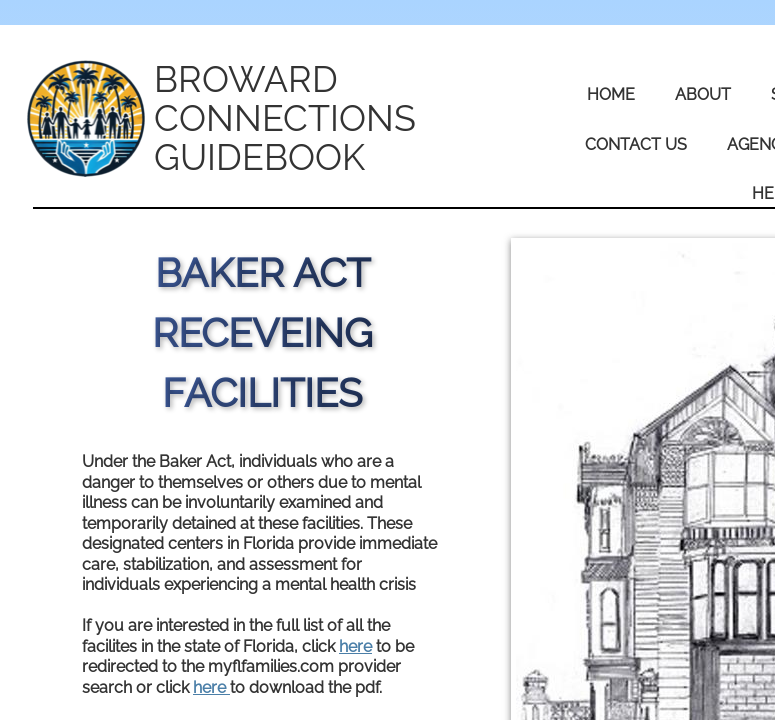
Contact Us (636, 144)
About (703, 94)
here (355, 646)
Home (611, 94)
